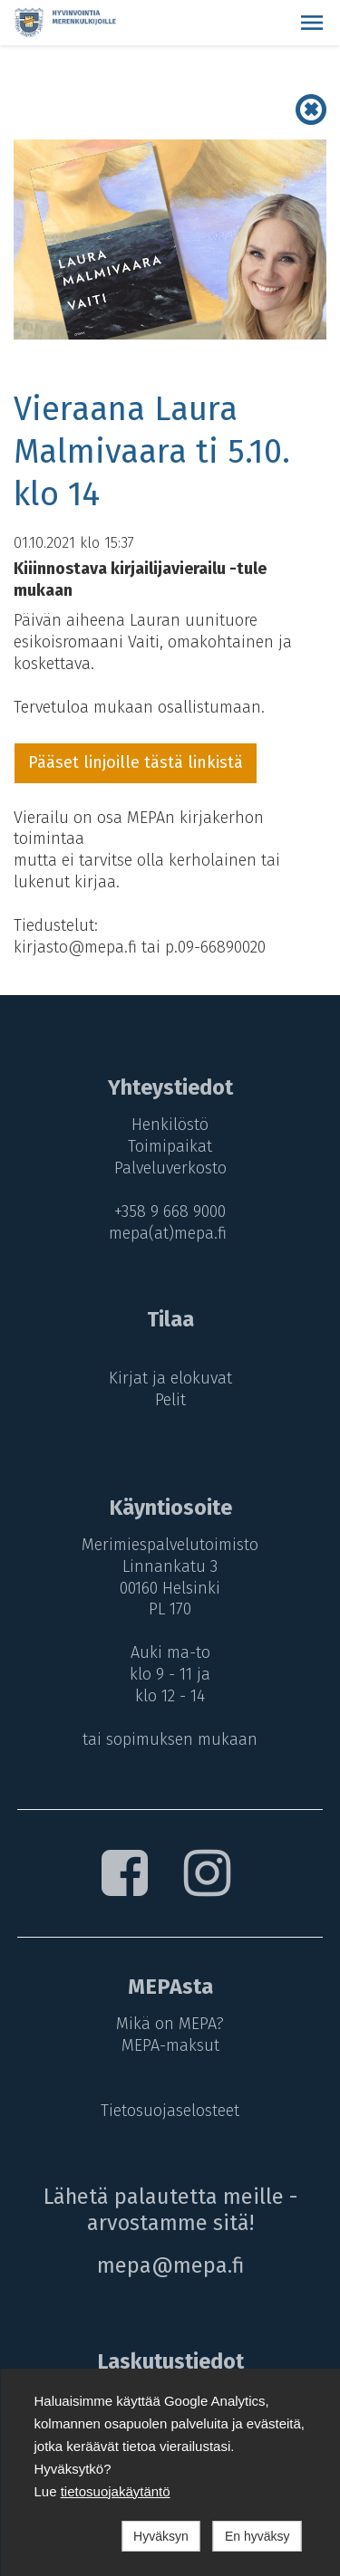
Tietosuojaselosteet (170, 2111)
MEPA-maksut (170, 2045)
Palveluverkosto (170, 1168)
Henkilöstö (170, 1125)
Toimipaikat (170, 1146)
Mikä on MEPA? (170, 2024)
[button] (311, 22)
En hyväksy (257, 2536)
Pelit (170, 1400)
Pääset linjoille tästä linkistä (135, 762)
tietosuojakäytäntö (115, 2491)
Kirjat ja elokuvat (170, 1378)
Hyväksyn (161, 2536)
